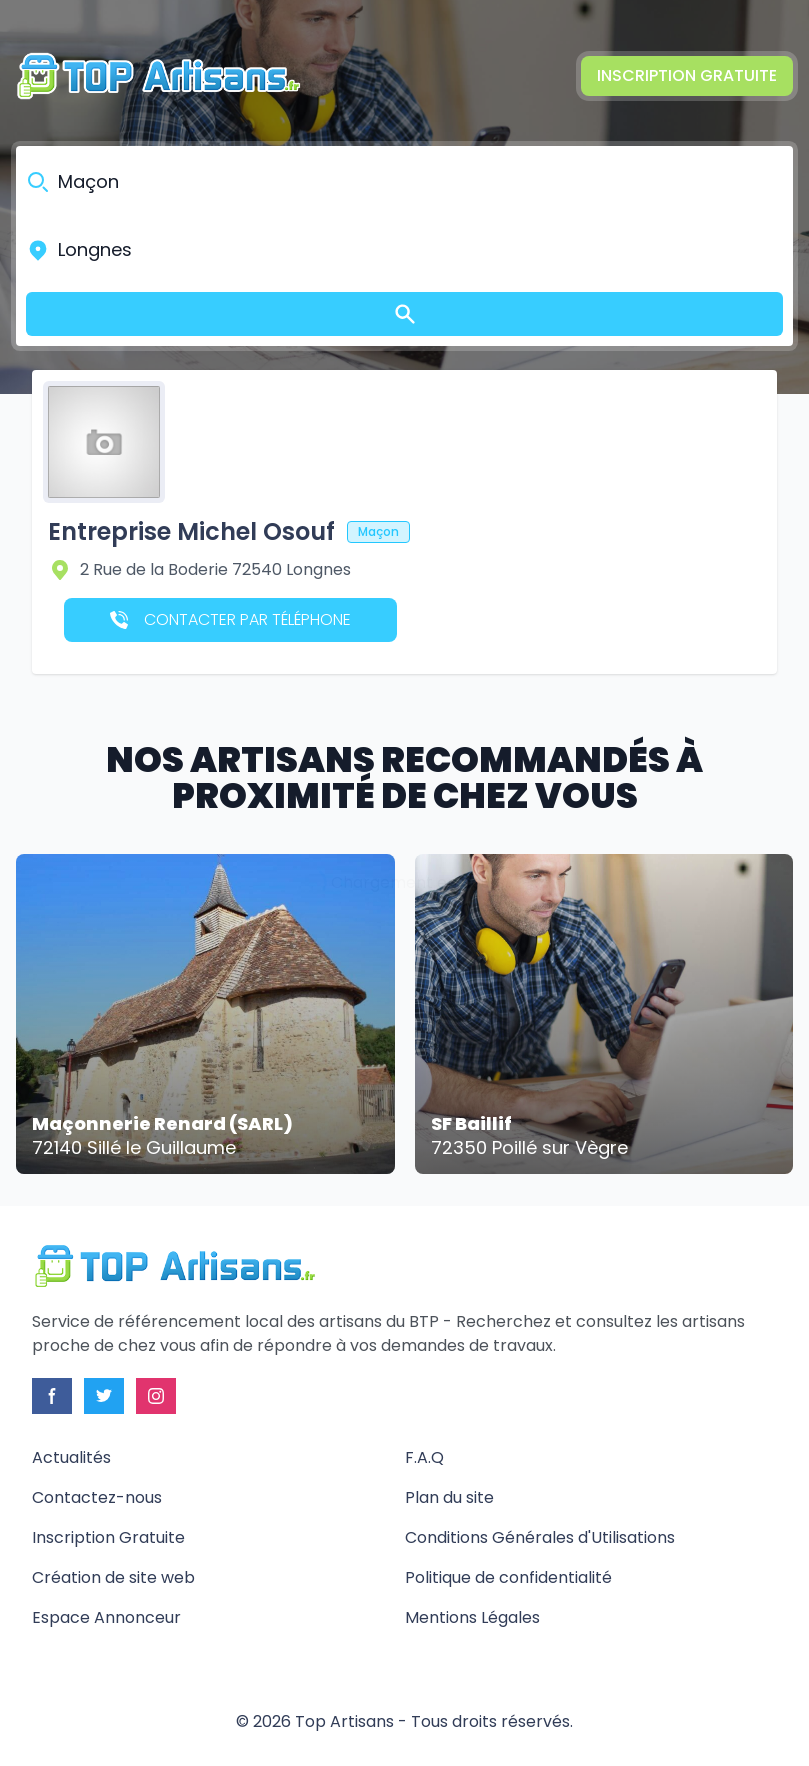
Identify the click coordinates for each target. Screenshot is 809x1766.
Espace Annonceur (106, 1617)
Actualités (71, 1457)
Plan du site (449, 1497)
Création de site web (113, 1577)
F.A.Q (424, 1457)
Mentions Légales (472, 1617)
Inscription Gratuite (687, 75)
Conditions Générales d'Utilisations (540, 1537)
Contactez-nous (97, 1497)
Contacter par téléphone (230, 619)
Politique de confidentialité (508, 1577)
